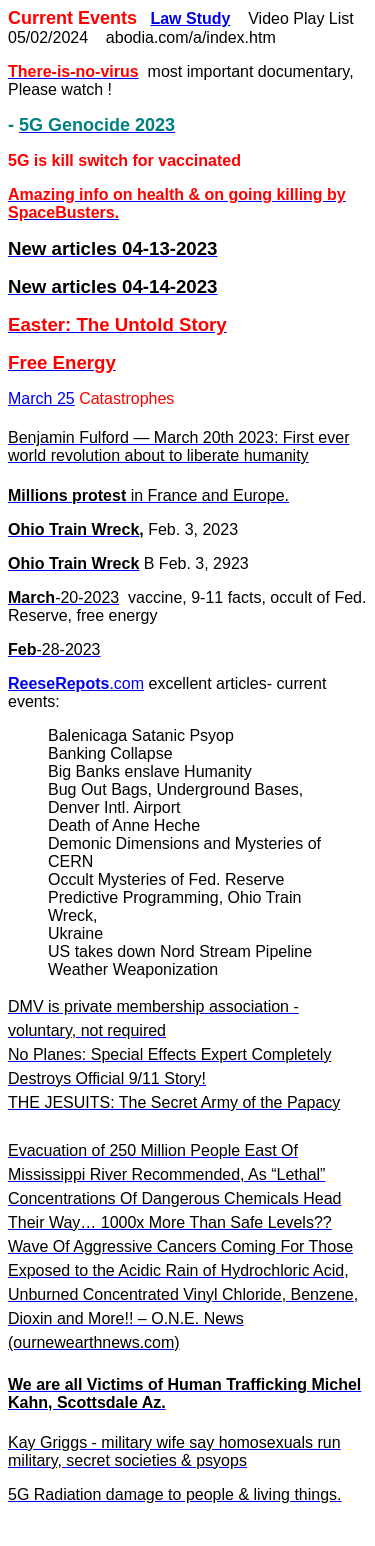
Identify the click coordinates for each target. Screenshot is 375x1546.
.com (76, 683)
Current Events (72, 18)
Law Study (190, 18)
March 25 (41, 398)
